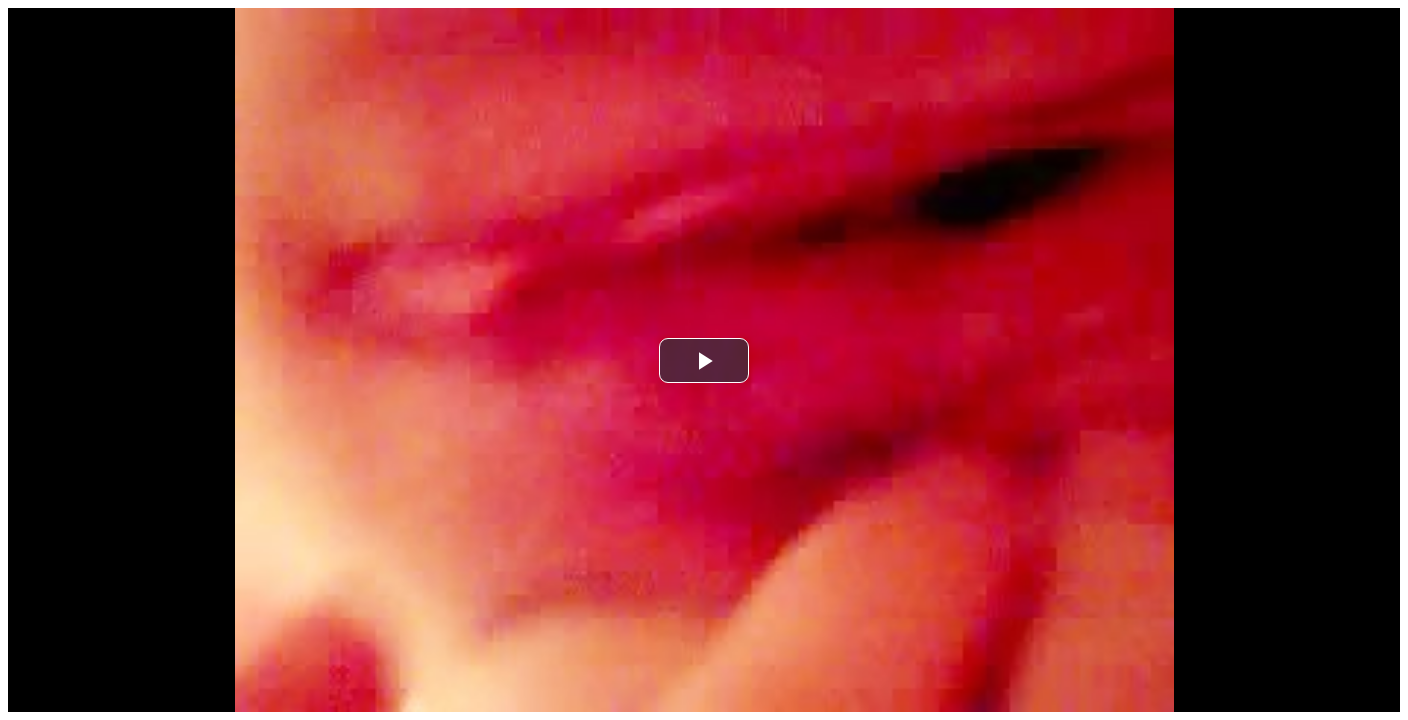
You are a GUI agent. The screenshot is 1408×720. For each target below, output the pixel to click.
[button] (704, 360)
